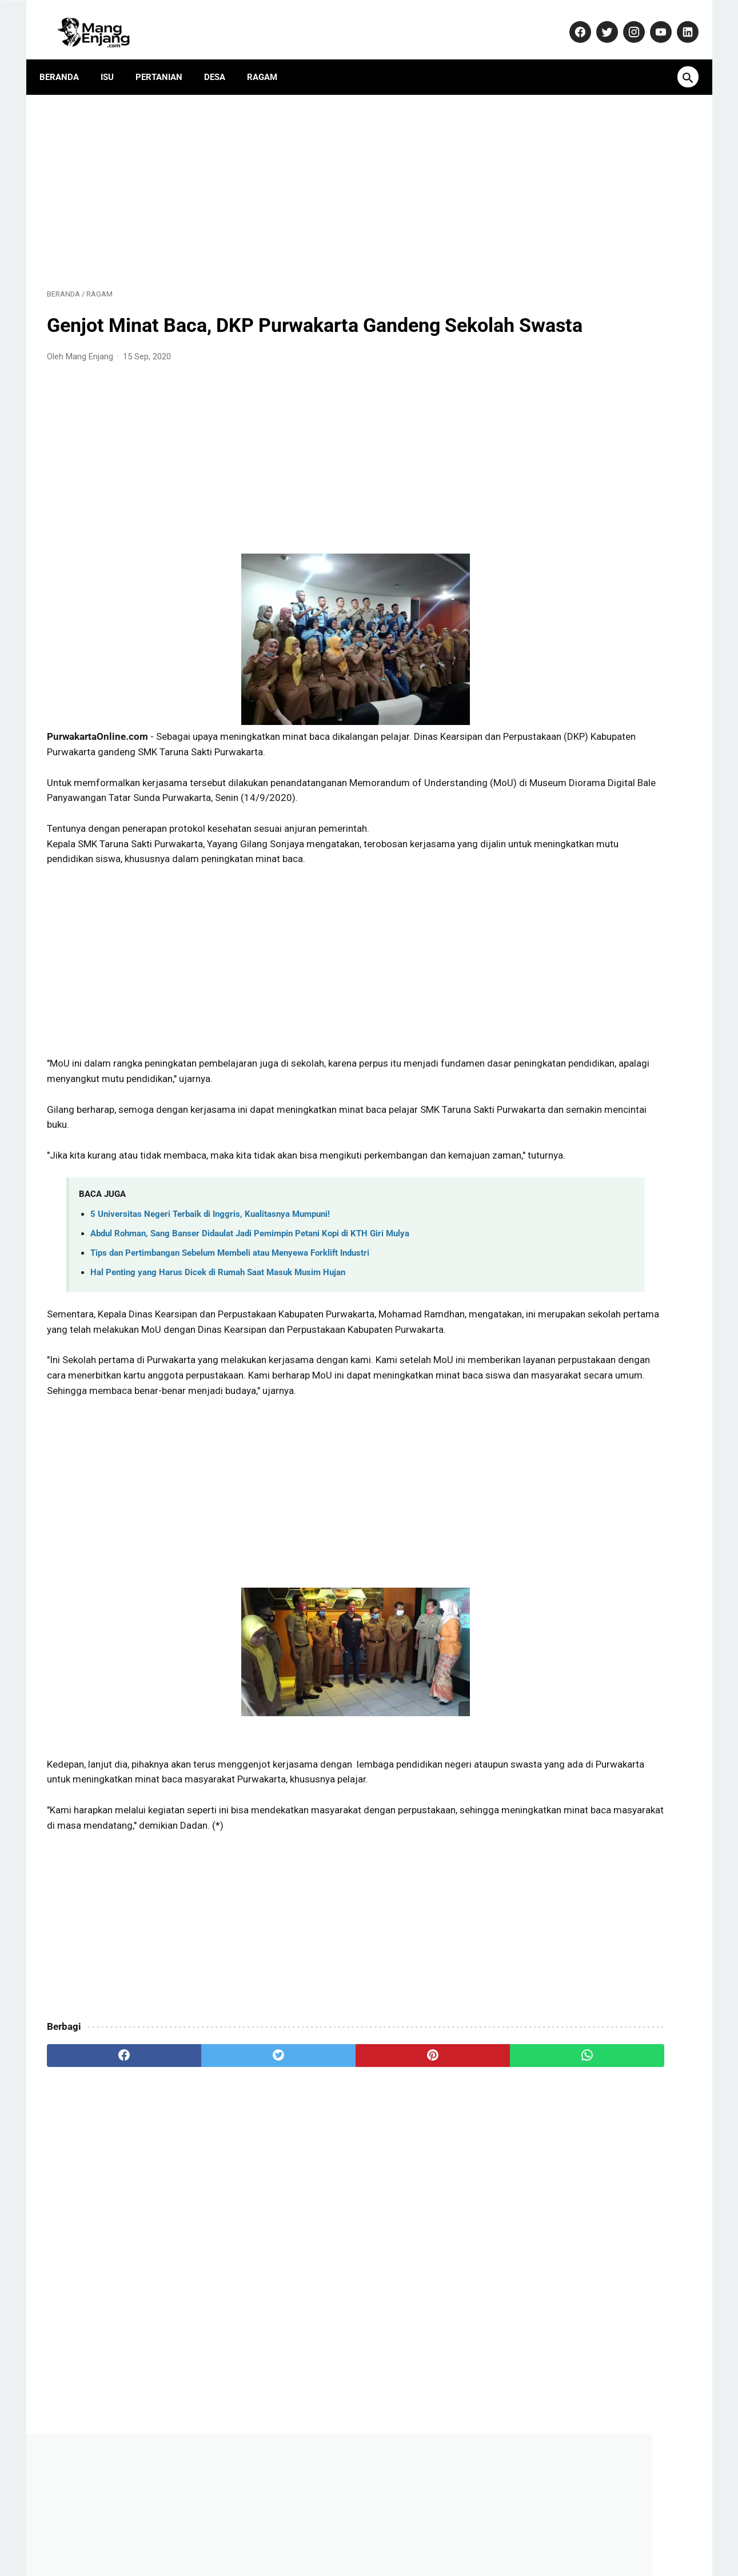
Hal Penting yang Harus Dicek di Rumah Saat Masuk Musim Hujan (217, 1324)
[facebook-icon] (572, 21)
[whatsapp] (425, 2152)
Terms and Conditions (520, 2533)
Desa (222, 60)
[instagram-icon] (625, 21)
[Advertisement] (263, 178)
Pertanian (166, 60)
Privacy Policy (387, 2533)
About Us (194, 2533)
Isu (114, 60)
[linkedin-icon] (679, 21)
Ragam (269, 60)
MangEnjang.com (387, 2558)
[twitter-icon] (599, 21)
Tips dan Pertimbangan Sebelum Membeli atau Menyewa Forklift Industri (229, 1304)
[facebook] (101, 2152)
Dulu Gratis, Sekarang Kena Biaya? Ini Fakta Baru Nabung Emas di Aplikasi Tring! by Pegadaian (604, 820)
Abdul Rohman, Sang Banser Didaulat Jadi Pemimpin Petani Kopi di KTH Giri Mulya (249, 1285)
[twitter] (209, 2152)
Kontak (239, 2533)
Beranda (66, 60)
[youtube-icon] (652, 21)
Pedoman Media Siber (307, 2533)
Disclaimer (445, 2533)
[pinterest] (317, 2152)
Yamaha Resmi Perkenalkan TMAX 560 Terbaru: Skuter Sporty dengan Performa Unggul (606, 878)
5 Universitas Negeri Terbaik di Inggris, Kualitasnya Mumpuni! (210, 1265)
